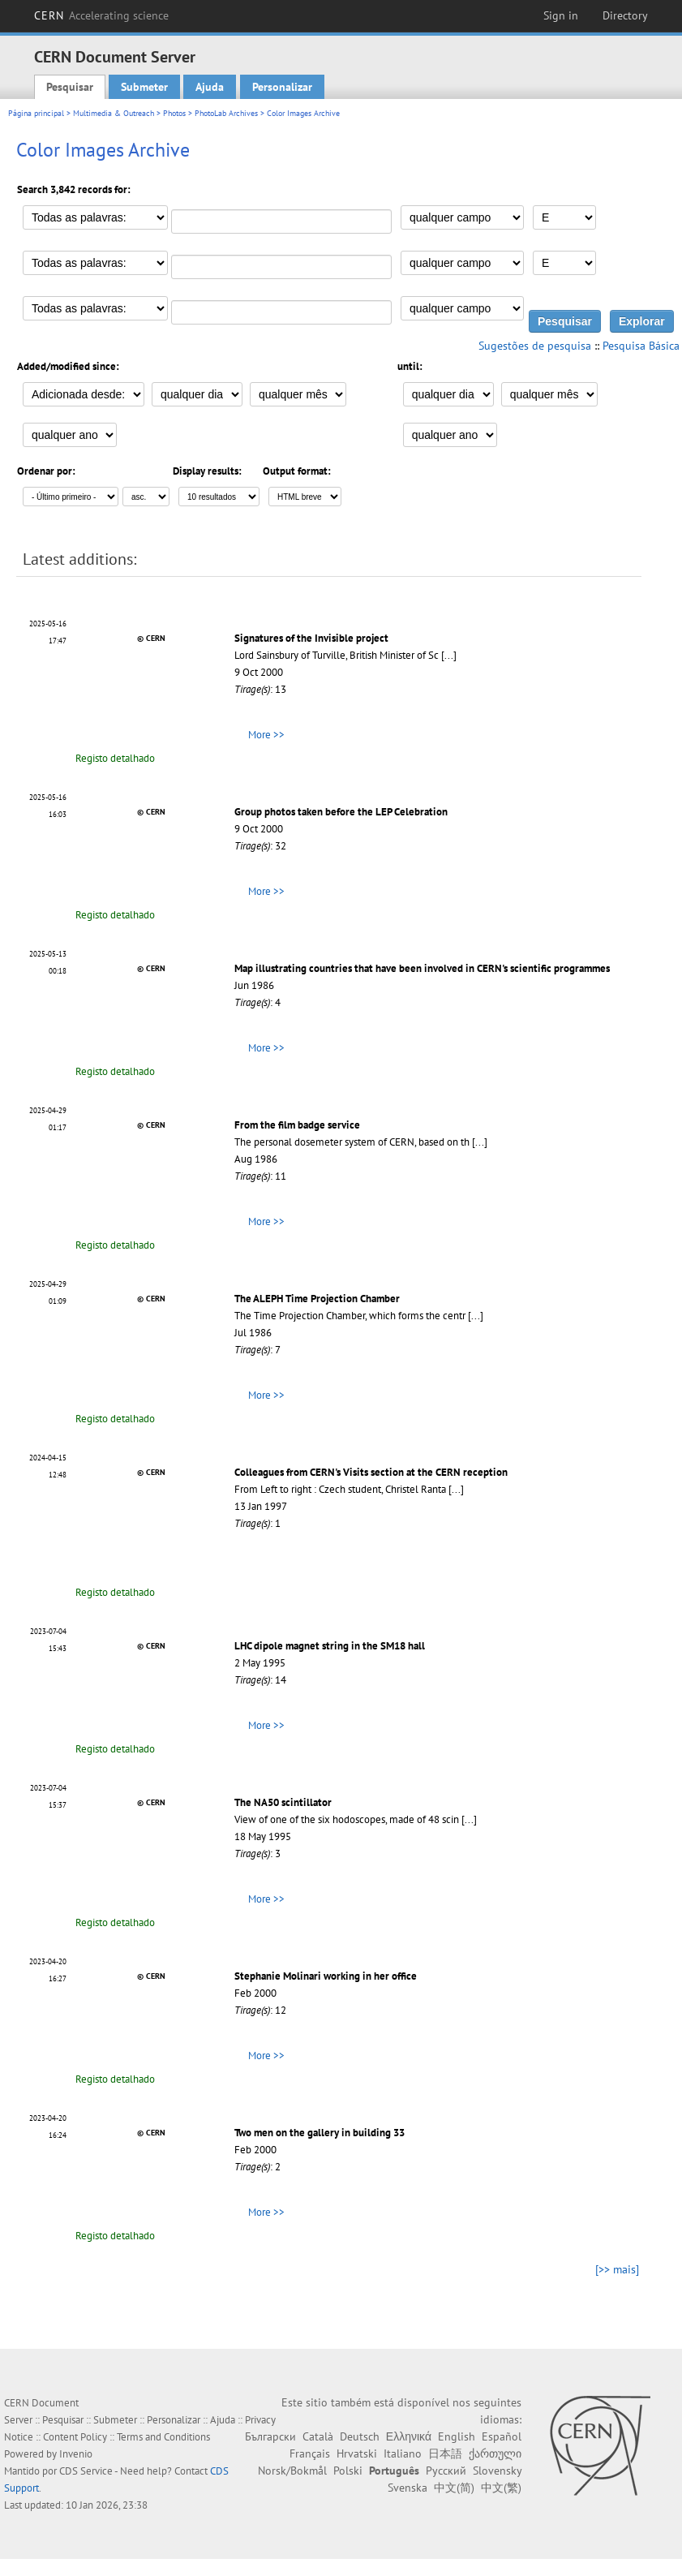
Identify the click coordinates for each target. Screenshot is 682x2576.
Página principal (36, 113)
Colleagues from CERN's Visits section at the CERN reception (371, 1472)
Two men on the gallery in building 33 (319, 2132)
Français (310, 2453)
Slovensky (497, 2470)
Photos (174, 113)
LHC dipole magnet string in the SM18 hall (329, 1646)
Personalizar (282, 87)
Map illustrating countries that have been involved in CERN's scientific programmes (422, 968)
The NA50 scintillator (283, 1802)
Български (270, 2436)
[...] (449, 655)
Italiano (403, 2453)
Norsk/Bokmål (292, 2470)
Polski (347, 2470)
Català (317, 2436)
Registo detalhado (115, 758)
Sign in (560, 15)
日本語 (445, 2453)
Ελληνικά (408, 2436)
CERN (101, 15)
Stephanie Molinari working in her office (325, 1976)
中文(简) (454, 2487)
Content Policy (75, 2437)
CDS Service (86, 2471)
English (456, 2436)
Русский (446, 2470)
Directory (625, 15)
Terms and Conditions (163, 2437)
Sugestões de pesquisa (534, 345)
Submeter (144, 87)
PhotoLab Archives (226, 113)
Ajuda (209, 87)
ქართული (495, 2453)
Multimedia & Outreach (113, 113)
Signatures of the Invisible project (311, 638)
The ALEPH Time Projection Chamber (317, 1298)
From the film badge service (297, 1125)
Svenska (407, 2487)
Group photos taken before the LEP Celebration (341, 812)
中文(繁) (501, 2487)
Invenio (75, 2454)
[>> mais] (617, 2269)
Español (501, 2436)
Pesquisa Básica (641, 345)
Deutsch (360, 2436)
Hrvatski (357, 2453)
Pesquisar (69, 87)
